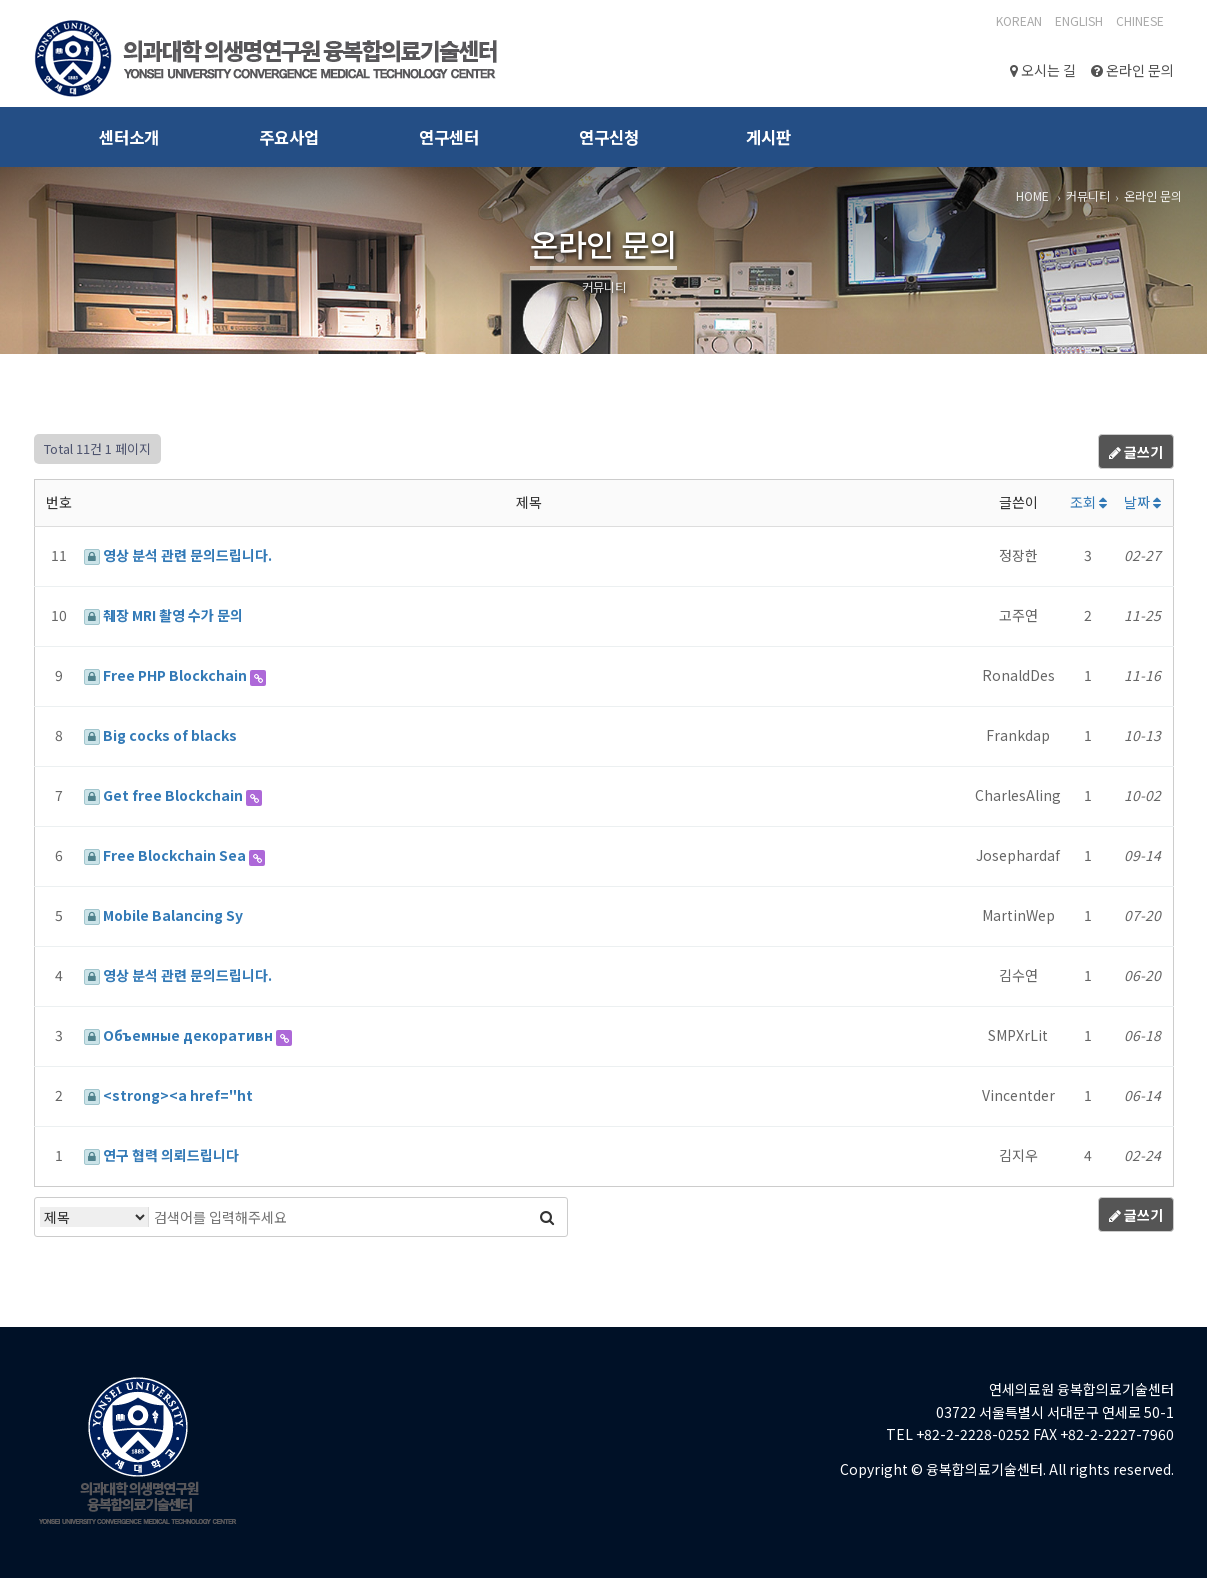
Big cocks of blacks (160, 735)
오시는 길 (1043, 70)
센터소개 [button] (129, 137)
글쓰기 (1136, 452)
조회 (1088, 502)
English (1079, 20)
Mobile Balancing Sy (163, 915)
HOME (1032, 195)
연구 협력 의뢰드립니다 (161, 1155)
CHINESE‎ (1140, 20)
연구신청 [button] (609, 137)
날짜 (1142, 502)
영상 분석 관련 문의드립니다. (178, 555)
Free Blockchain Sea (166, 855)
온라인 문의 (1132, 70)
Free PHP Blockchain (167, 675)
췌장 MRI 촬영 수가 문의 (163, 615)
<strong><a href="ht (168, 1095)
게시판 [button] (768, 137)
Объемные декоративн (180, 1035)
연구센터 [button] (449, 137)
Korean (1019, 20)
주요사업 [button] (289, 137)
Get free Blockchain (165, 795)
